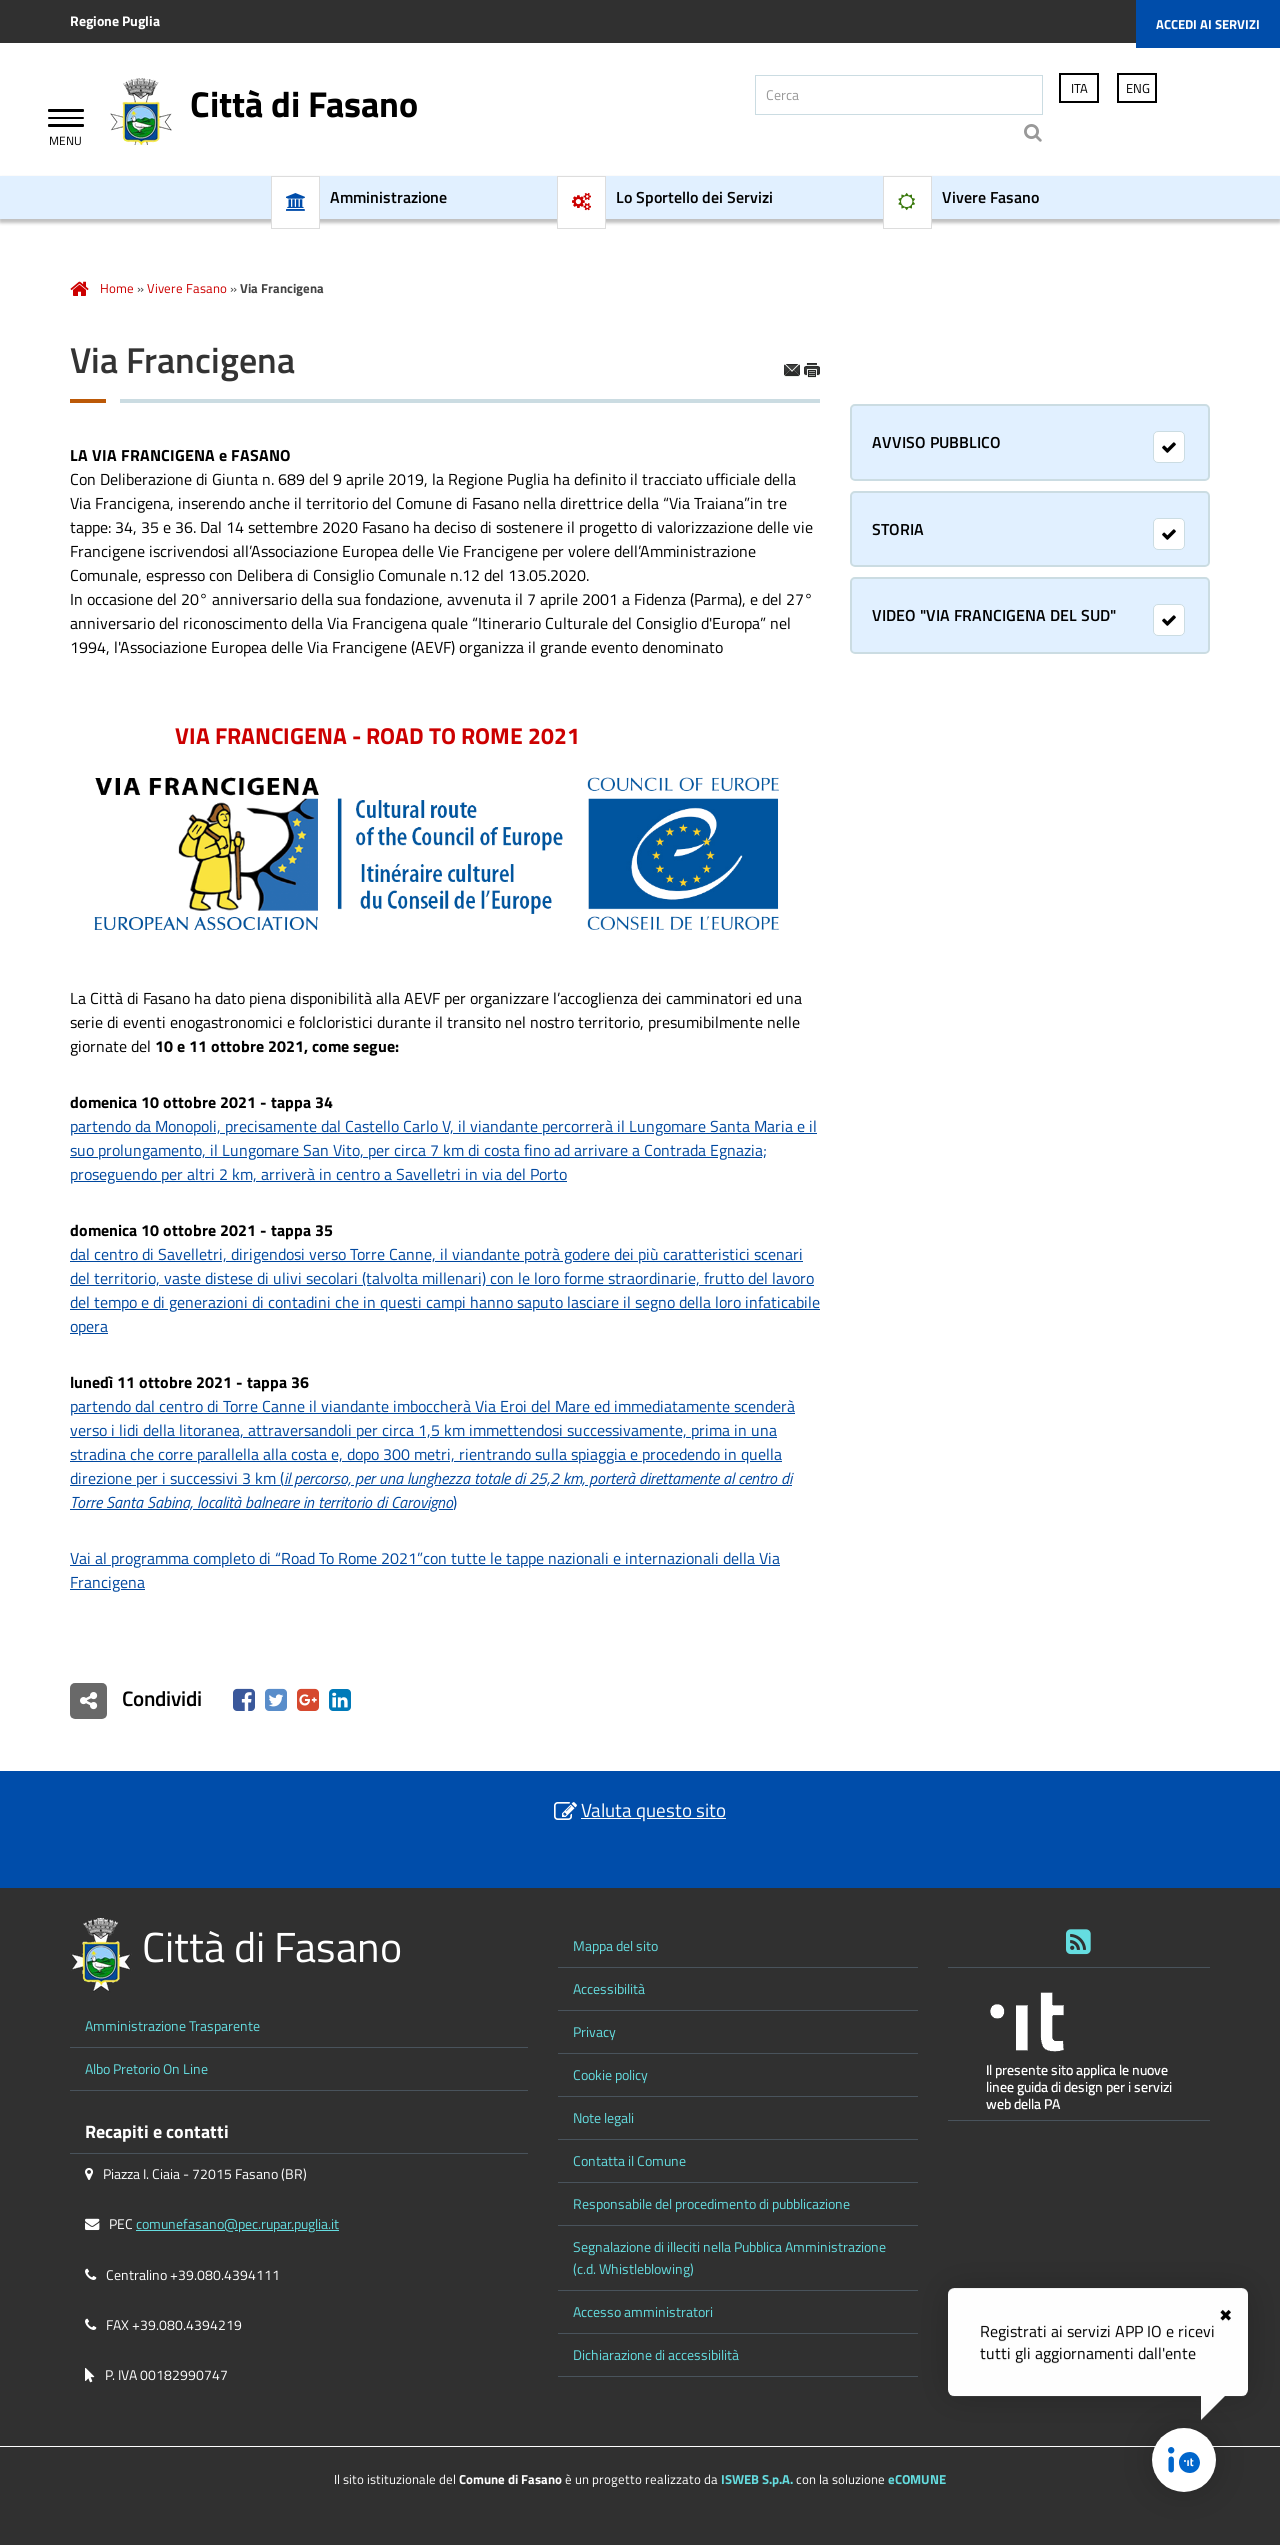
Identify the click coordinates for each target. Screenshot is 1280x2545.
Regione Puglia (115, 21)
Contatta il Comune (629, 2161)
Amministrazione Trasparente (172, 2026)
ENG (1138, 88)
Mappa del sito (615, 1946)
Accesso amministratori (643, 2312)
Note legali (603, 2118)
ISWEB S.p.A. (757, 2479)
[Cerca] (899, 95)
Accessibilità (609, 1989)
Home (117, 288)
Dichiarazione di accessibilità (656, 2355)
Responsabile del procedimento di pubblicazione (711, 2204)
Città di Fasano (304, 104)
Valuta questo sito (653, 1809)
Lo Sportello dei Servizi (694, 197)
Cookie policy (610, 2075)
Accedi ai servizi (1208, 24)
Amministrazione (388, 197)
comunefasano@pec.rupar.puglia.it (237, 2224)
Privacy (594, 2032)
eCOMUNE (917, 2479)
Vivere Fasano (990, 197)
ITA (1079, 88)
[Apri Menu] (66, 120)
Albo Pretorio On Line (146, 2069)
